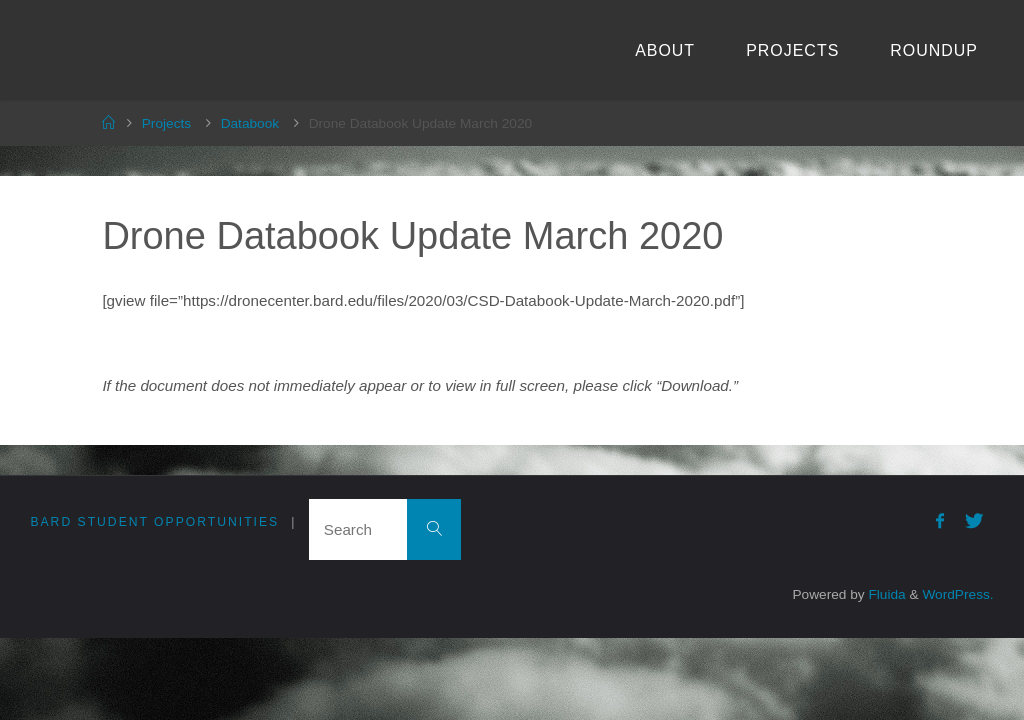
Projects (166, 123)
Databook (250, 123)
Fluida (885, 594)
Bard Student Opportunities (154, 522)
